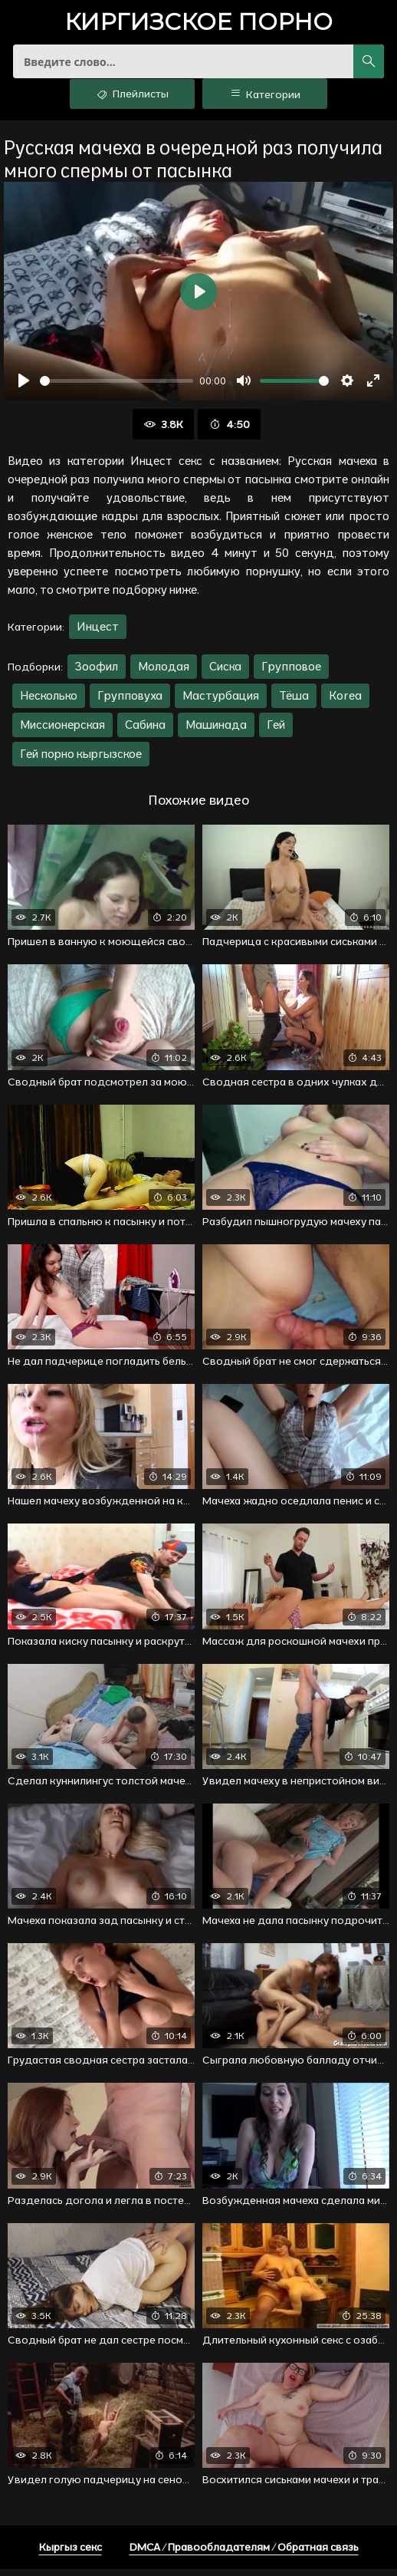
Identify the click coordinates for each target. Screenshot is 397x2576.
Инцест (98, 633)
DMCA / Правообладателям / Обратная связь (244, 2554)
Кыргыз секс (70, 2554)
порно (198, 23)
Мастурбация (220, 702)
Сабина (145, 731)
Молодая (163, 673)
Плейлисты (132, 100)
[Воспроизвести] (23, 387)
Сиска (225, 673)
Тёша (294, 702)
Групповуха (129, 702)
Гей (276, 731)
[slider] (116, 387)
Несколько (48, 702)
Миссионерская (62, 731)
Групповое (291, 673)
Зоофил (96, 673)
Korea (345, 702)
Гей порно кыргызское (81, 760)
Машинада (216, 731)
